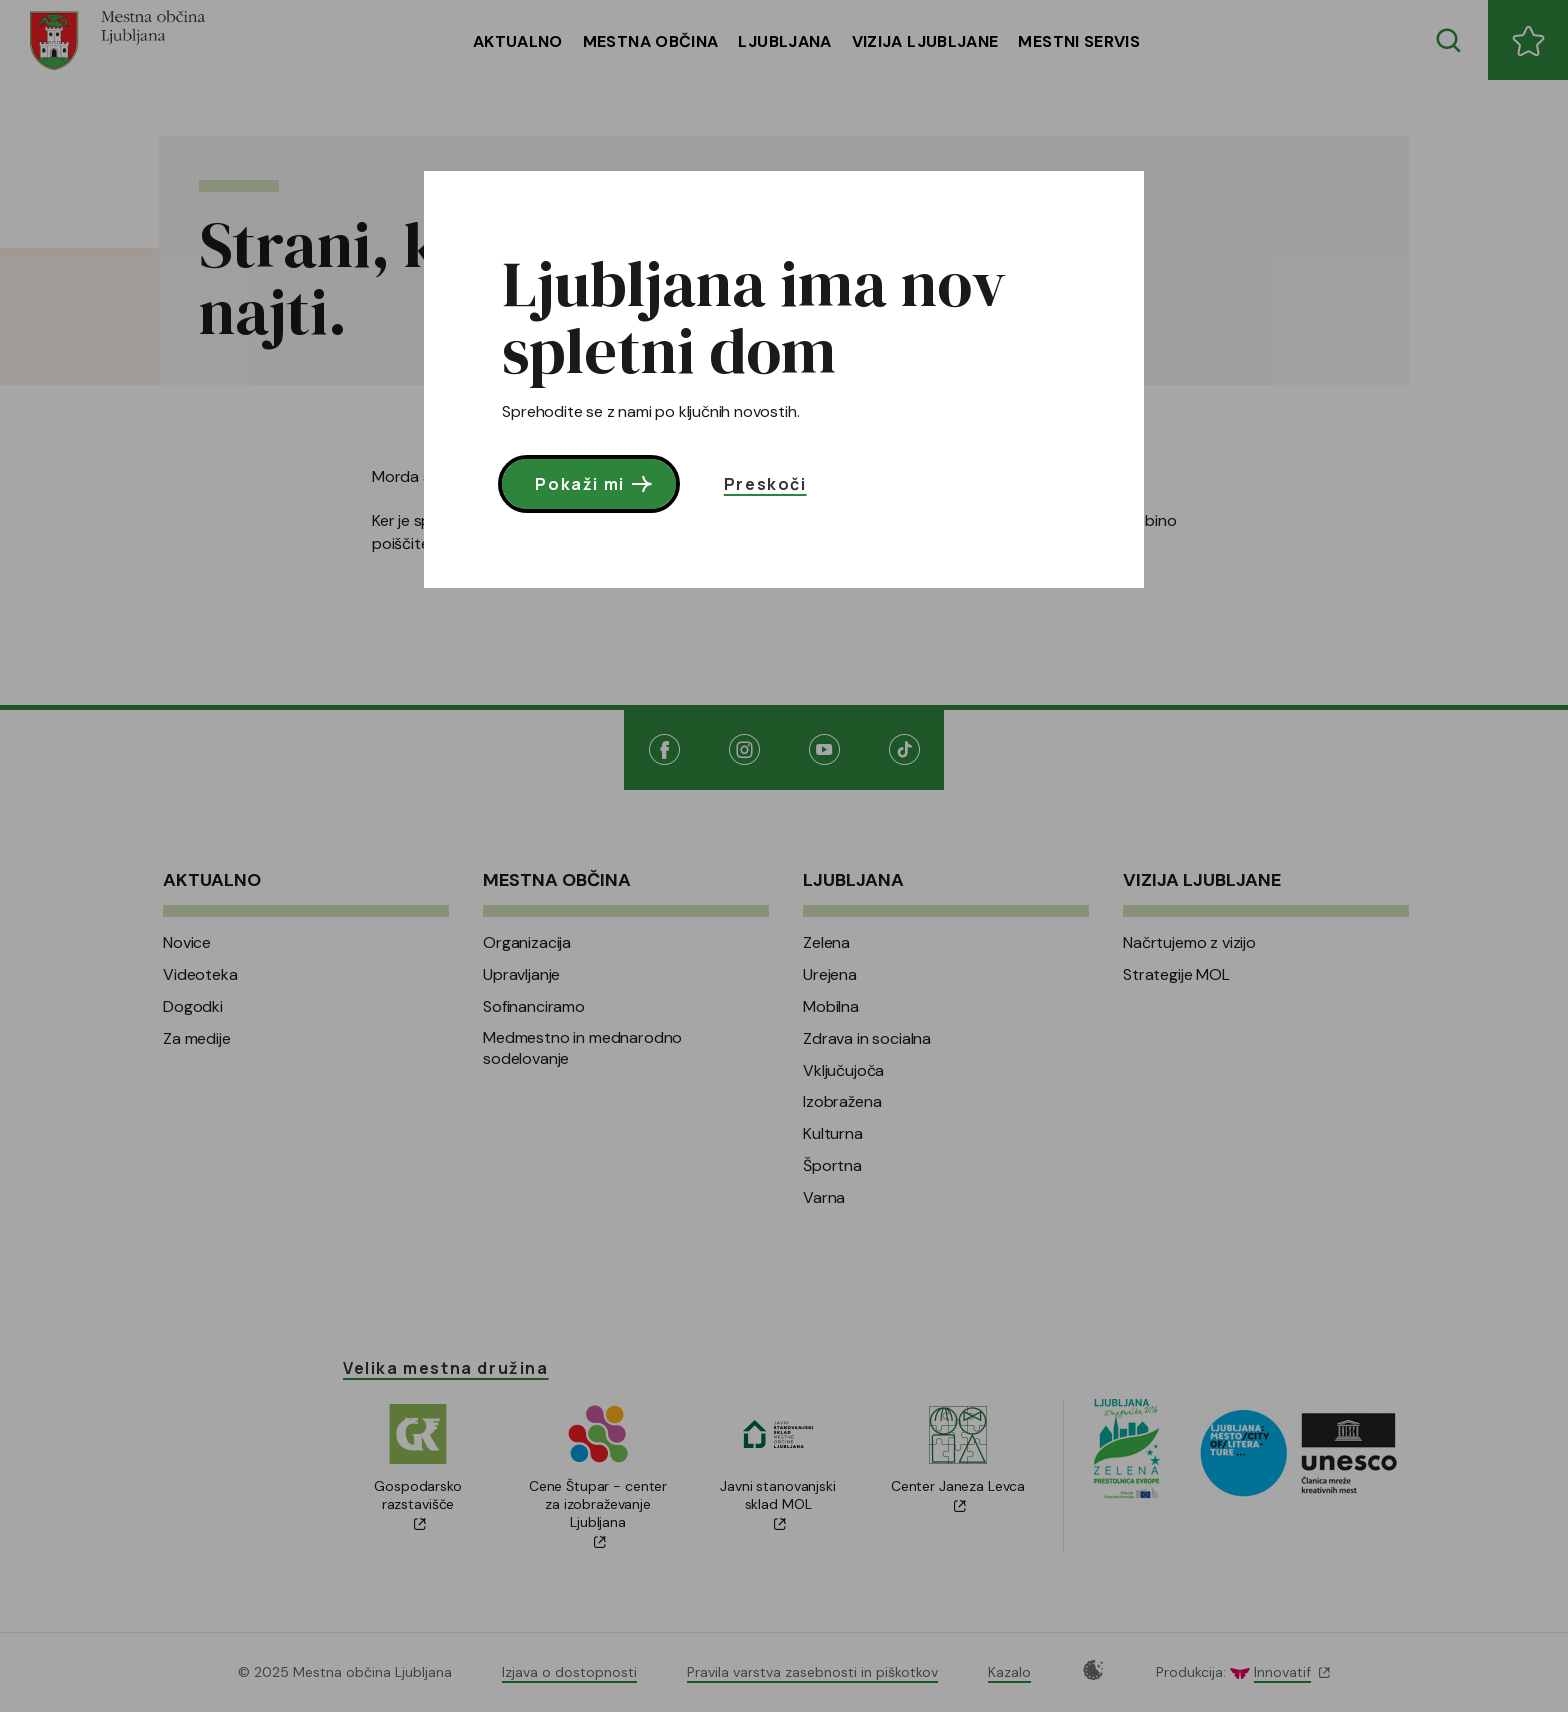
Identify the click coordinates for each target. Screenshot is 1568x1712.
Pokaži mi (595, 484)
